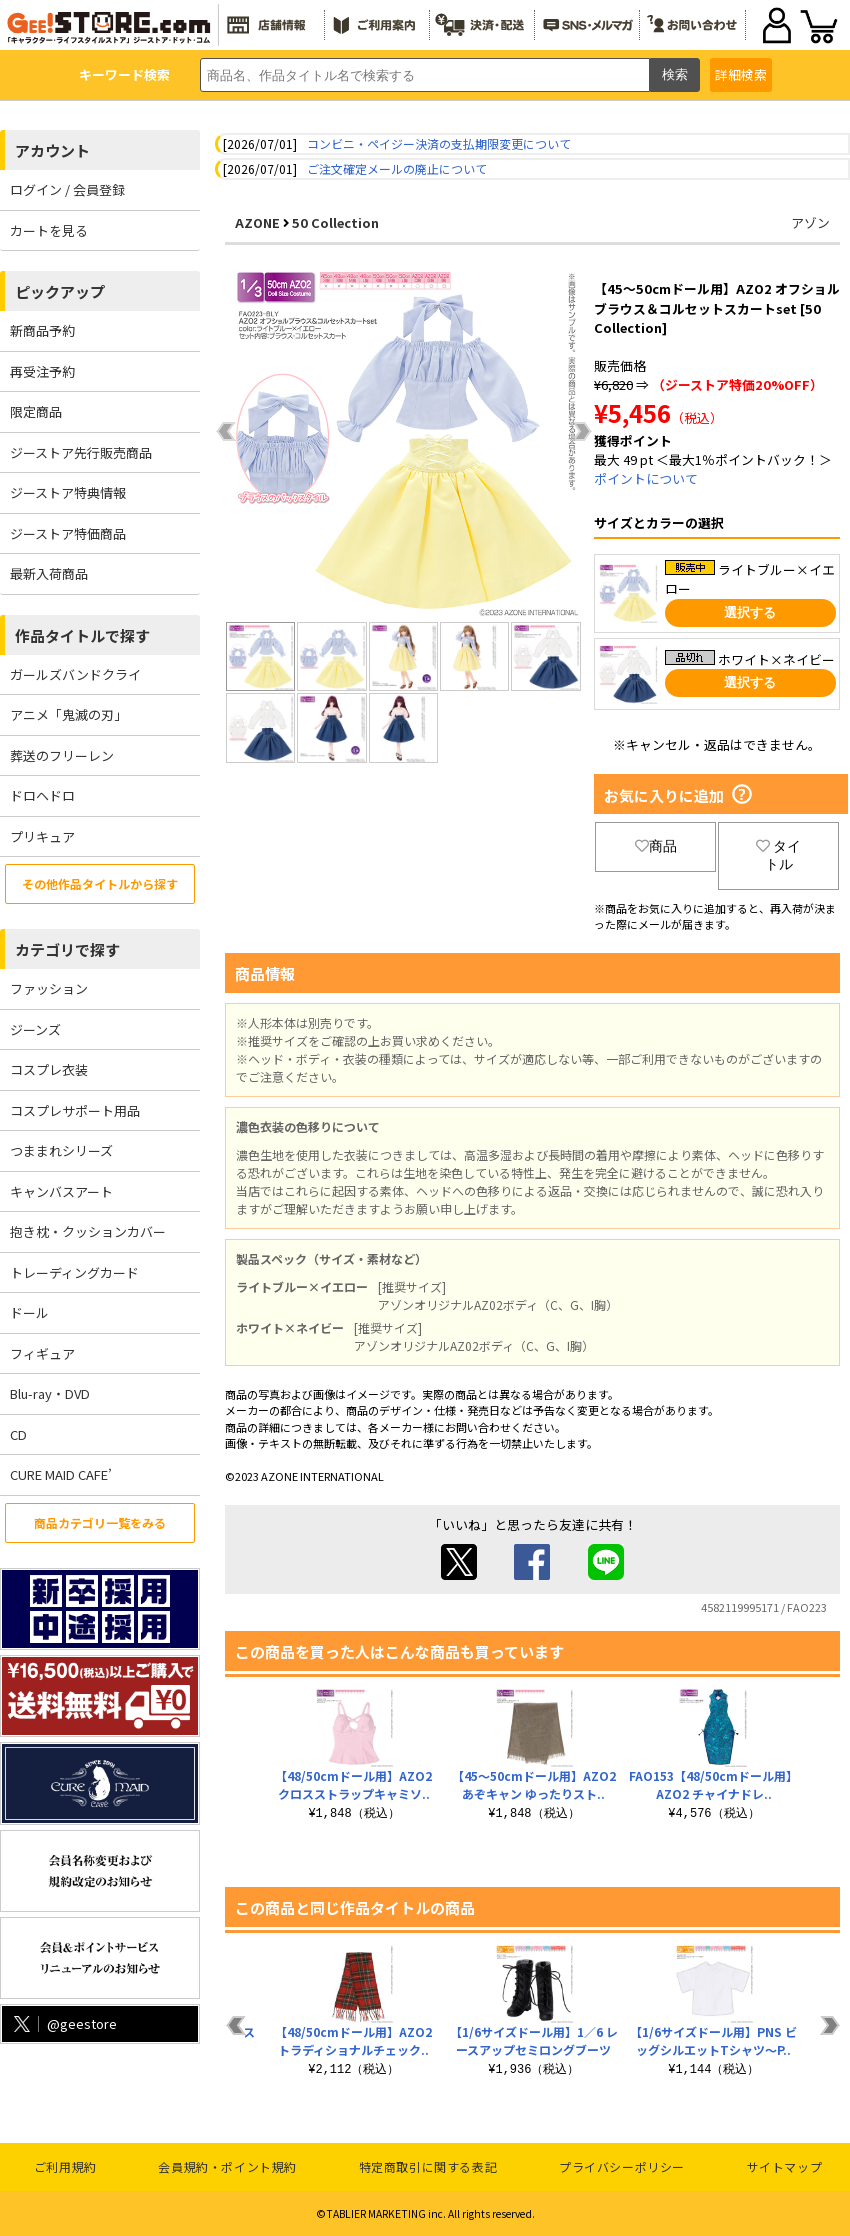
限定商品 (36, 411)
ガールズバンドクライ (75, 674)
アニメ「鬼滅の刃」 (68, 714)
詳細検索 (741, 74)
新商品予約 (42, 330)
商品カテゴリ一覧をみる (100, 1522)
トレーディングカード (74, 1272)
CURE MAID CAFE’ (61, 1474)
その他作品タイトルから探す (100, 883)
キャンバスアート (61, 1191)
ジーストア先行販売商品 (81, 452)
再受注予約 (42, 371)
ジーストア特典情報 (68, 492)
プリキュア (42, 836)
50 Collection (335, 222)
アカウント (52, 150)
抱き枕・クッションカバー (88, 1231)
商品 (656, 846)
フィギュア (42, 1353)
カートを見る (49, 230)
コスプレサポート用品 (75, 1110)
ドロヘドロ (42, 795)
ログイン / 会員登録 (67, 189)
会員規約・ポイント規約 (227, 2166)
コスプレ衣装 (49, 1069)
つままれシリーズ (61, 1150)
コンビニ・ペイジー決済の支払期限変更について (439, 143)
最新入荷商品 (49, 573)
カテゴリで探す (67, 949)
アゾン (810, 222)
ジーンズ (35, 1029)
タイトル (779, 855)
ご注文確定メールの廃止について (397, 168)
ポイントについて (646, 478)
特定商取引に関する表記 (428, 2166)
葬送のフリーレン (62, 755)
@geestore (63, 2023)
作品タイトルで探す (82, 635)
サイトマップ (785, 2166)
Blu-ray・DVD (50, 1393)
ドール (29, 1312)
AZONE (257, 222)
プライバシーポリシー (622, 2166)
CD (18, 1434)
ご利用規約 (65, 2166)
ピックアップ (60, 291)
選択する (750, 612)
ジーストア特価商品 (68, 533)
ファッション (49, 988)
